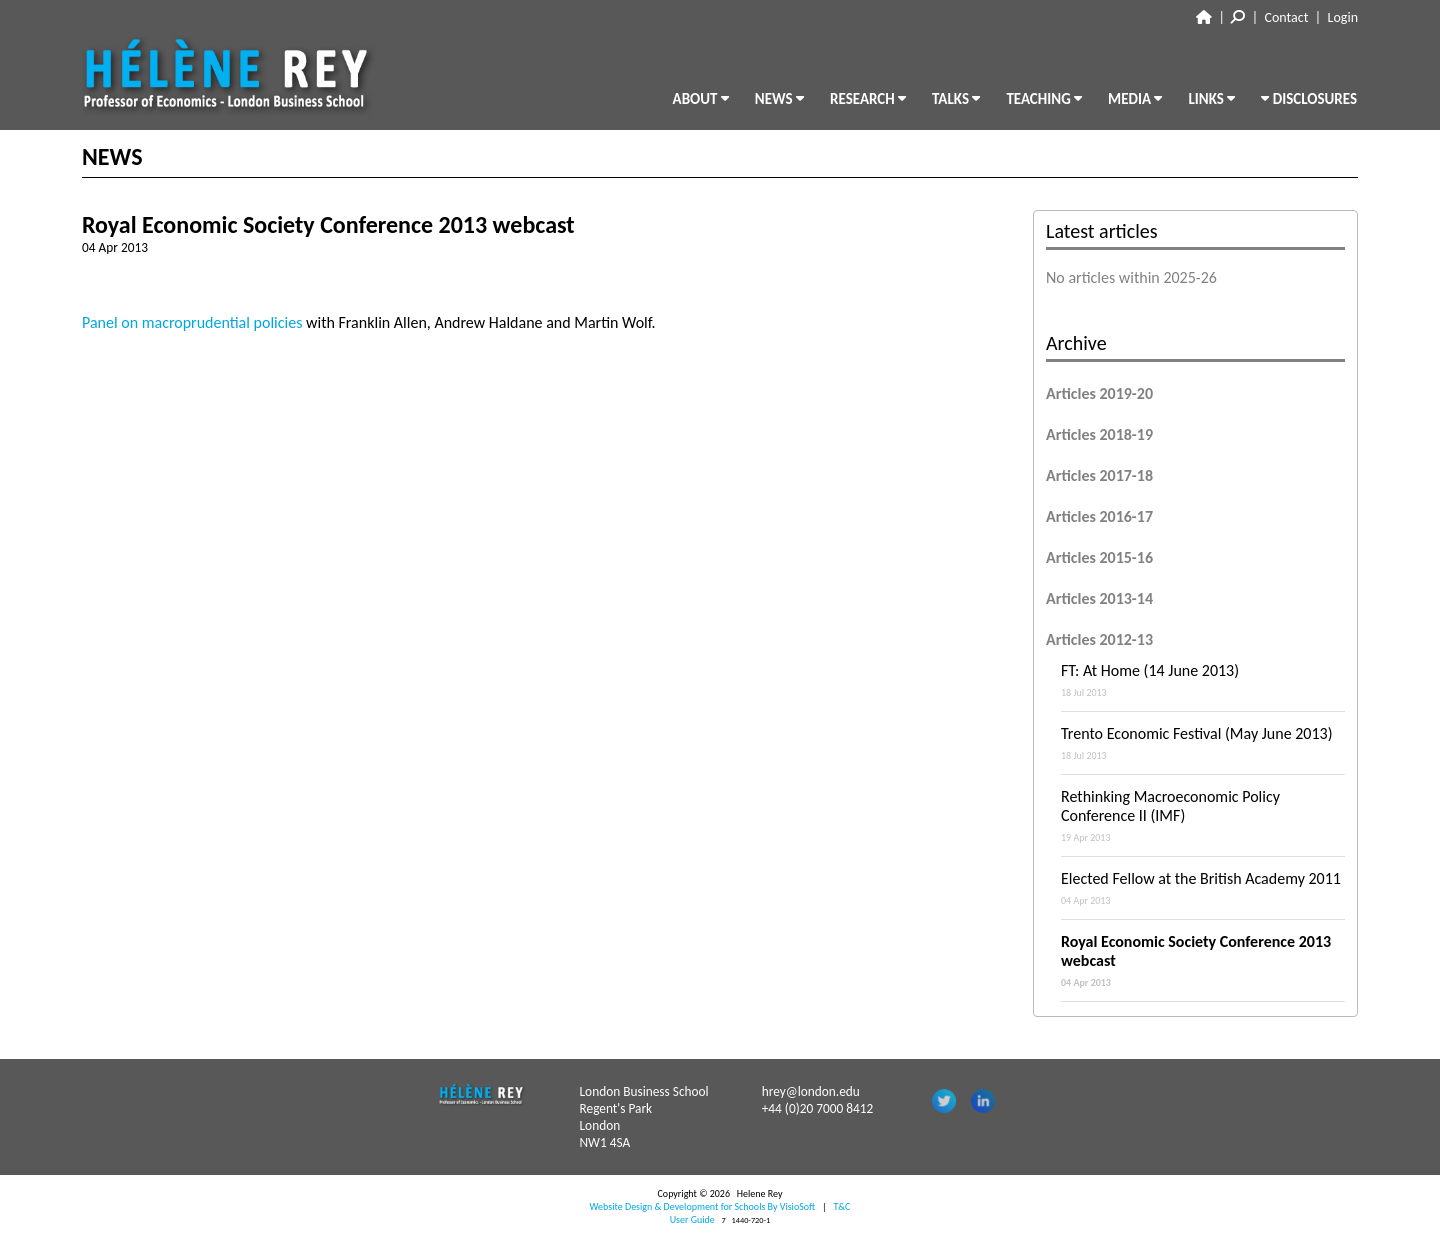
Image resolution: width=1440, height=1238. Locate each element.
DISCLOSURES (1309, 99)
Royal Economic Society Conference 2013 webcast (1203, 960)
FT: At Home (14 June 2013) (1203, 680)
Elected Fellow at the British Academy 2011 (1203, 888)
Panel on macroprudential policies (192, 322)
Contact (1287, 17)
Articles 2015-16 (1099, 557)
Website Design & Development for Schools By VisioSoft (703, 1206)
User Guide (692, 1219)
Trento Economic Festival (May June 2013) (1203, 743)
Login (1343, 17)
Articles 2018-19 (1099, 434)
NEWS (779, 99)
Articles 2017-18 (1099, 475)
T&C (841, 1206)
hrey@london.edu (811, 1091)
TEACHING (1044, 99)
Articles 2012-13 (1099, 639)
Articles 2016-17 (1099, 516)
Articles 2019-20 (1099, 393)
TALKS (956, 99)
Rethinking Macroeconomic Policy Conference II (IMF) (1203, 815)
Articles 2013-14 (1099, 598)
